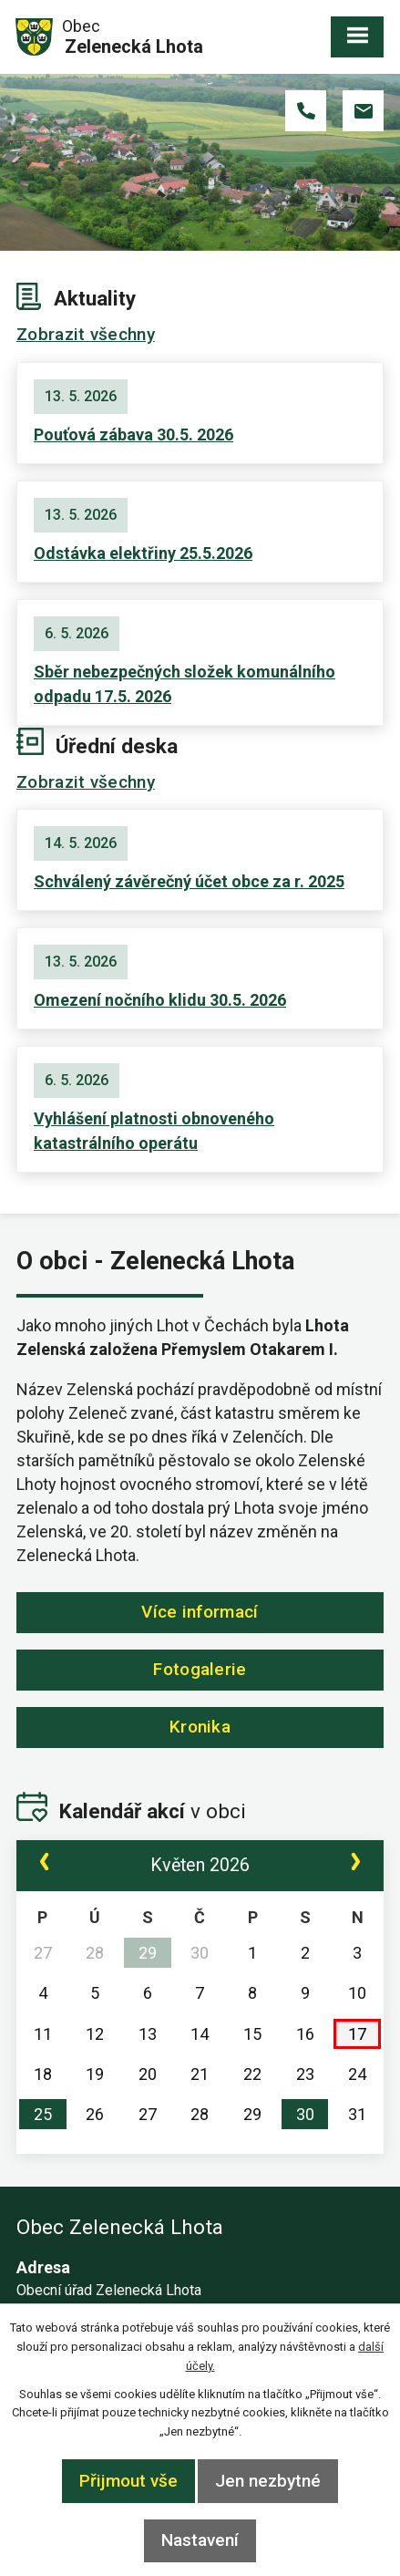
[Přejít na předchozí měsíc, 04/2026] (45, 1865)
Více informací (199, 1611)
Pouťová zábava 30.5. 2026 (133, 434)
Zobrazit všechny (85, 334)
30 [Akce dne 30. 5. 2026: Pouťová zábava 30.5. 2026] (305, 2114)
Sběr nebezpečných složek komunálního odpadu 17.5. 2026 (184, 684)
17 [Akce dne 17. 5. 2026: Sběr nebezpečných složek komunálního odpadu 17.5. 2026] (357, 2033)
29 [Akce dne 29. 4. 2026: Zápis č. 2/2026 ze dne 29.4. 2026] (147, 1952)
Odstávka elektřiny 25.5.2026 (143, 553)
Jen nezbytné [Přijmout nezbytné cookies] (268, 2480)
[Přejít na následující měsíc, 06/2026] (355, 1865)
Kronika (200, 1726)
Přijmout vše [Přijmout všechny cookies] (128, 2480)
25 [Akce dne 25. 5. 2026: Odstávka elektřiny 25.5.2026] (43, 2114)
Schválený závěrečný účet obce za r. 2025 (189, 881)
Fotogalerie (199, 1669)
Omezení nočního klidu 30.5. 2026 (160, 999)
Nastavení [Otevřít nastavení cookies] (200, 2539)
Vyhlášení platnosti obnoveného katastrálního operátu (154, 1131)
